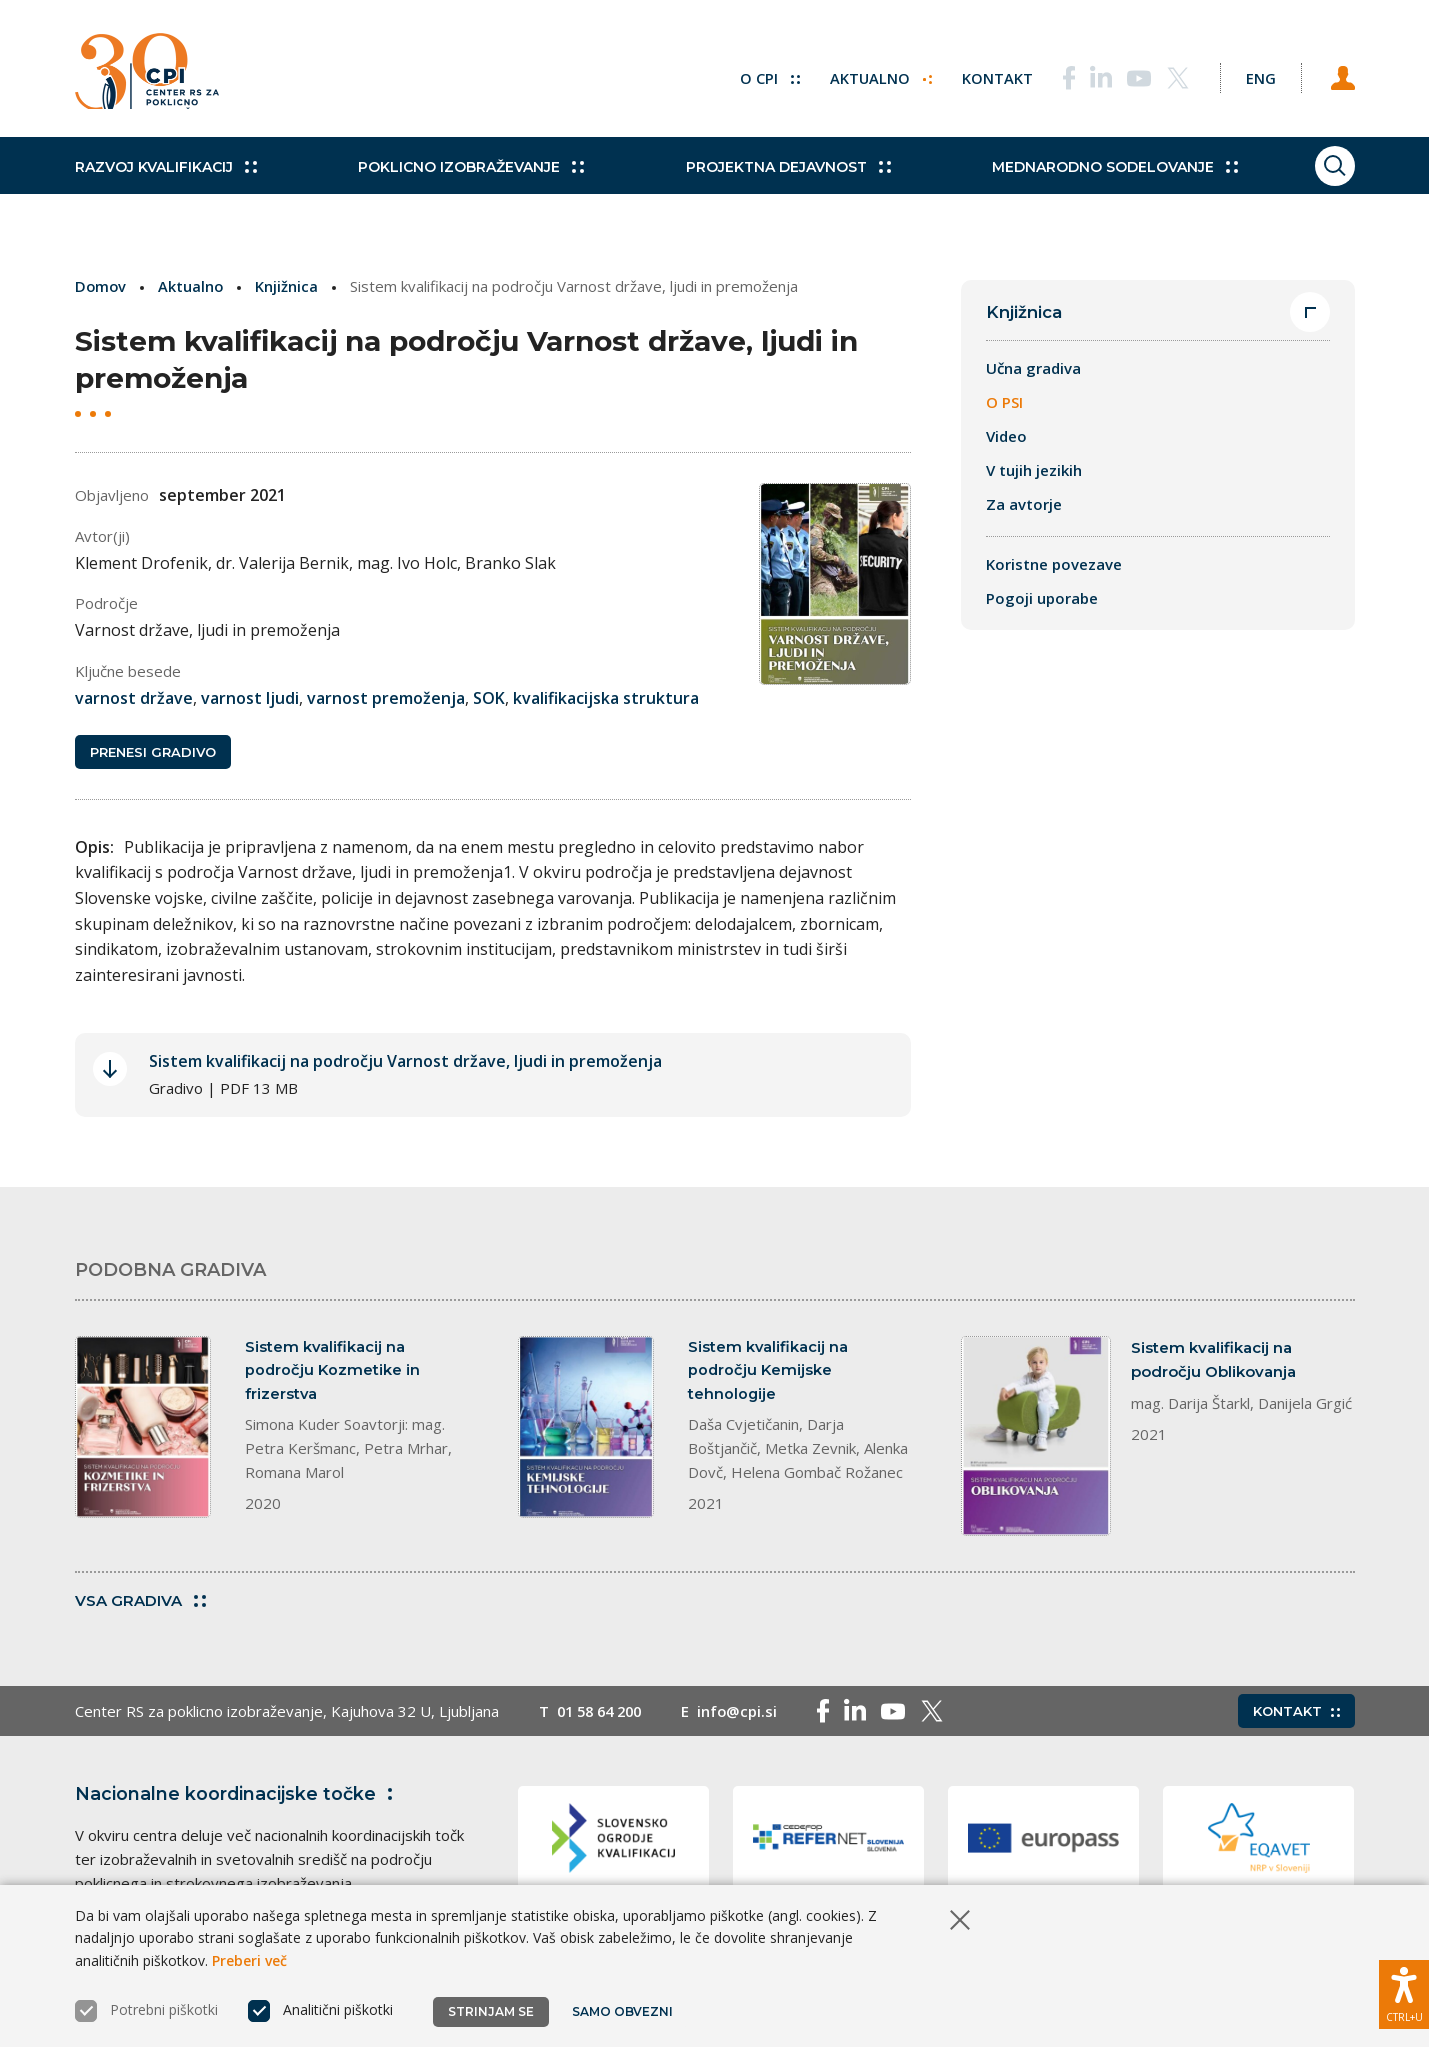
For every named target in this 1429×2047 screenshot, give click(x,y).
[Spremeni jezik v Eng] (1255, 75)
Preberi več (249, 1960)
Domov (101, 286)
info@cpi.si (746, 1714)
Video (1006, 437)
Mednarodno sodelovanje (1081, 180)
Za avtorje (1024, 505)
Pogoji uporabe (1042, 599)
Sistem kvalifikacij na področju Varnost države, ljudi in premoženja (405, 1063)
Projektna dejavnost (765, 180)
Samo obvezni (624, 2011)
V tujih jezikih (1034, 471)
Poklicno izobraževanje (460, 180)
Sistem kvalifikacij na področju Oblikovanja (1213, 1360)
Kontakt (986, 75)
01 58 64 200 (603, 1714)
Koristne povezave (1054, 565)
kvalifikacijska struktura (606, 698)
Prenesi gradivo (153, 753)
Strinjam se (491, 2011)
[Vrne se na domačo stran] (153, 75)
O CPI (758, 75)
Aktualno (869, 75)
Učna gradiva (1033, 369)
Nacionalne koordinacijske (238, 1797)
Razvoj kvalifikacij (166, 180)
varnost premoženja (386, 698)
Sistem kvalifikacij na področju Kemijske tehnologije (768, 1372)
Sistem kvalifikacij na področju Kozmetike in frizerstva (333, 1372)
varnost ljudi (250, 698)
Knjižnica (289, 286)
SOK (489, 698)
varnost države (134, 698)
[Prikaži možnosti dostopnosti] (1404, 1992)
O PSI (1004, 403)
